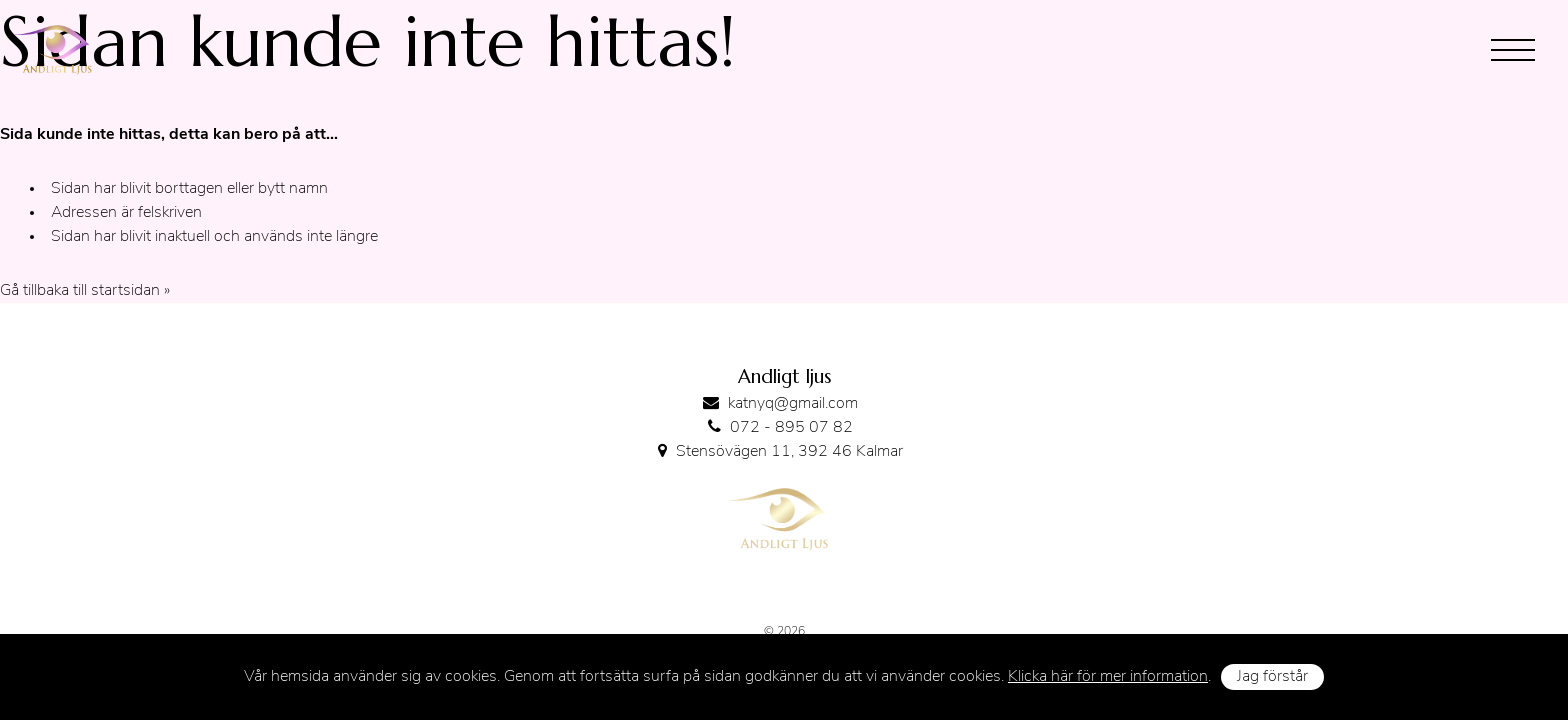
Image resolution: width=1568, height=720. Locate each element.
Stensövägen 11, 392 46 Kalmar (789, 452)
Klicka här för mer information (1108, 677)
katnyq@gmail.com (793, 404)
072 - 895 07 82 (791, 428)
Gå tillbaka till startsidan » (85, 291)
